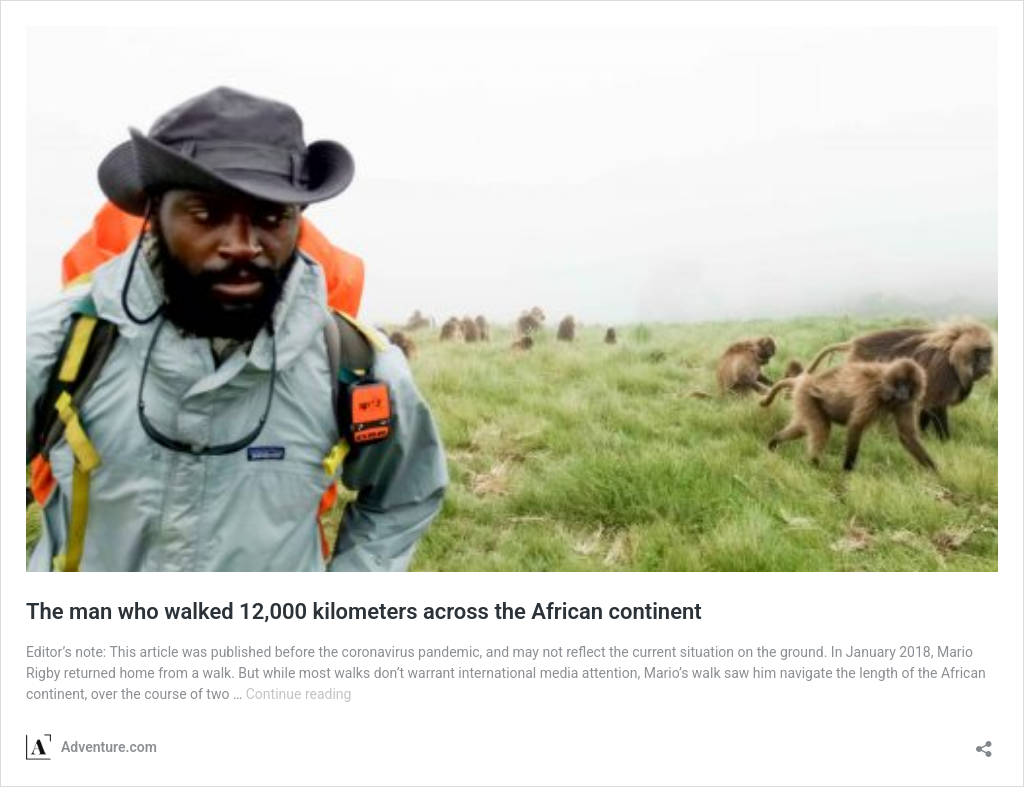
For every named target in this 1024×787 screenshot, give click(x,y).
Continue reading (299, 694)
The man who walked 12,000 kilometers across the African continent (364, 611)
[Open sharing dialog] (984, 742)
